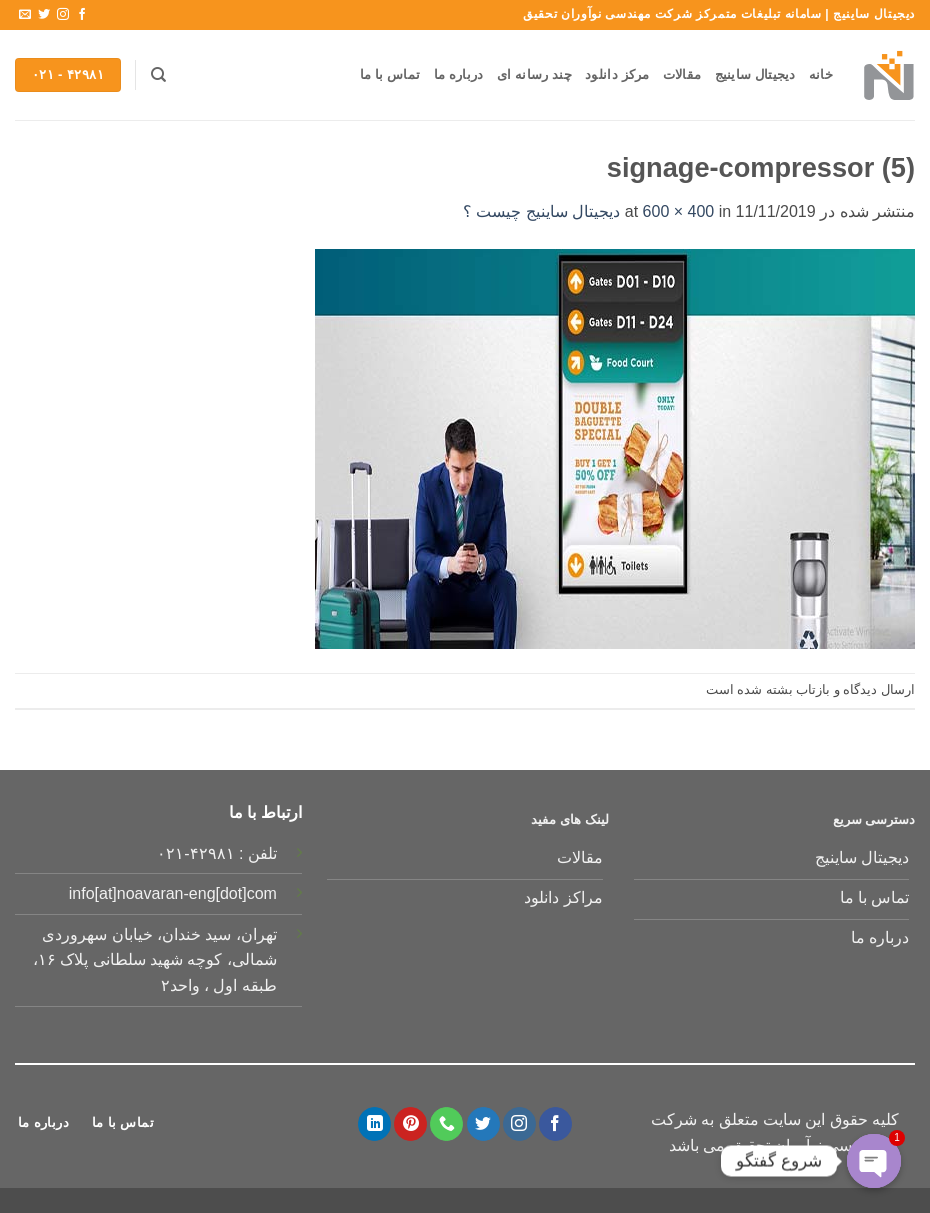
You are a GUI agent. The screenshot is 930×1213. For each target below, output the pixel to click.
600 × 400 (679, 211)
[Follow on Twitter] (44, 15)
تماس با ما (390, 74)
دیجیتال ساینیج (755, 74)
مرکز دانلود (617, 74)
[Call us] (446, 1124)
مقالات (682, 74)
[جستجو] (158, 75)
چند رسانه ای (534, 74)
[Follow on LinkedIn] (374, 1124)
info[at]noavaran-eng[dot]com (173, 893)
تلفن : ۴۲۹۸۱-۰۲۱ (217, 853)
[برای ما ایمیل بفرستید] (25, 15)
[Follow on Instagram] (63, 15)
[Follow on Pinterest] (410, 1124)
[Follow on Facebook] (82, 15)
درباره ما (459, 74)
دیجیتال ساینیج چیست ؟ (541, 211)
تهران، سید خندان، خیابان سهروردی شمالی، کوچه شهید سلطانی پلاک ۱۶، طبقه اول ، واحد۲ (155, 960)
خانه (821, 74)
